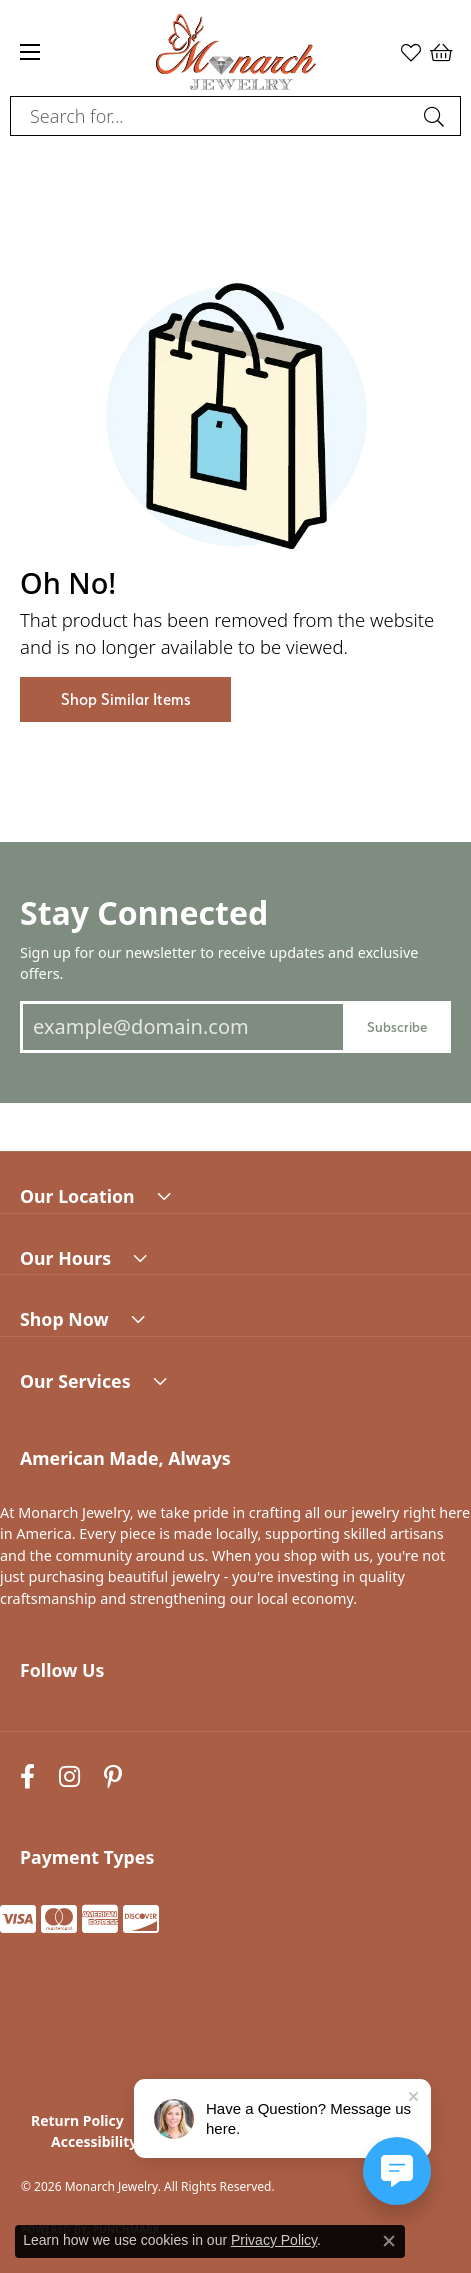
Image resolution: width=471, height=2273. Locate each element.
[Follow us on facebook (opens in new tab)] (27, 1776)
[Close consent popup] (389, 2241)
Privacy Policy (274, 2240)
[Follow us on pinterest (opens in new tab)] (113, 1776)
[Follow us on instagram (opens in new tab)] (69, 1776)
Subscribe (397, 1026)
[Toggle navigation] (30, 52)
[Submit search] (437, 116)
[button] (411, 52)
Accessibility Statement (133, 2141)
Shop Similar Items (125, 699)
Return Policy (77, 2120)
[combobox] (212, 116)
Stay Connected (144, 912)
